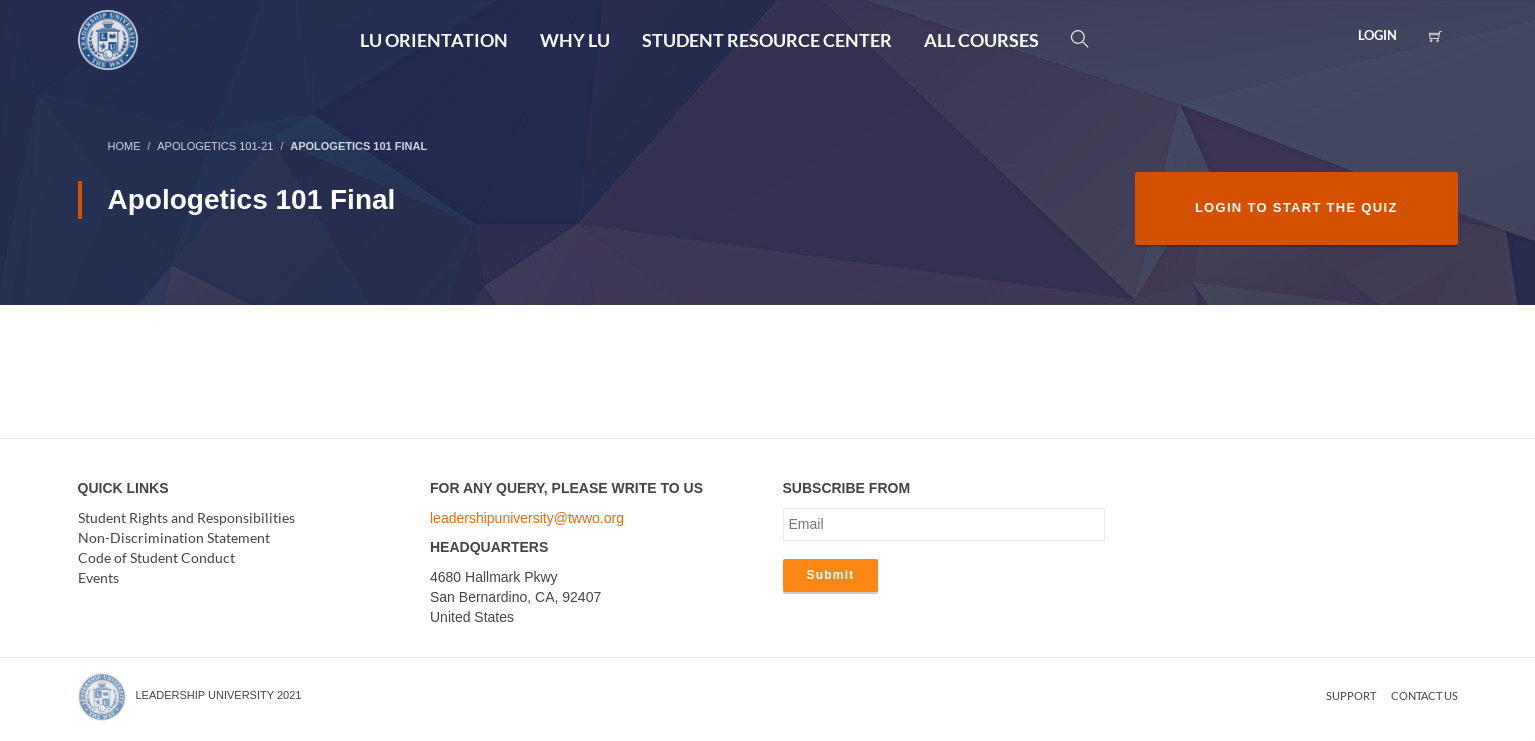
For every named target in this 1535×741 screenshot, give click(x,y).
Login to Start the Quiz (1296, 207)
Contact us (1424, 695)
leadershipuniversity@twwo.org (527, 518)
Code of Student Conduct (156, 557)
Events (98, 577)
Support (1351, 695)
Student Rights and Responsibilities (186, 517)
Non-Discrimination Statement (174, 537)
